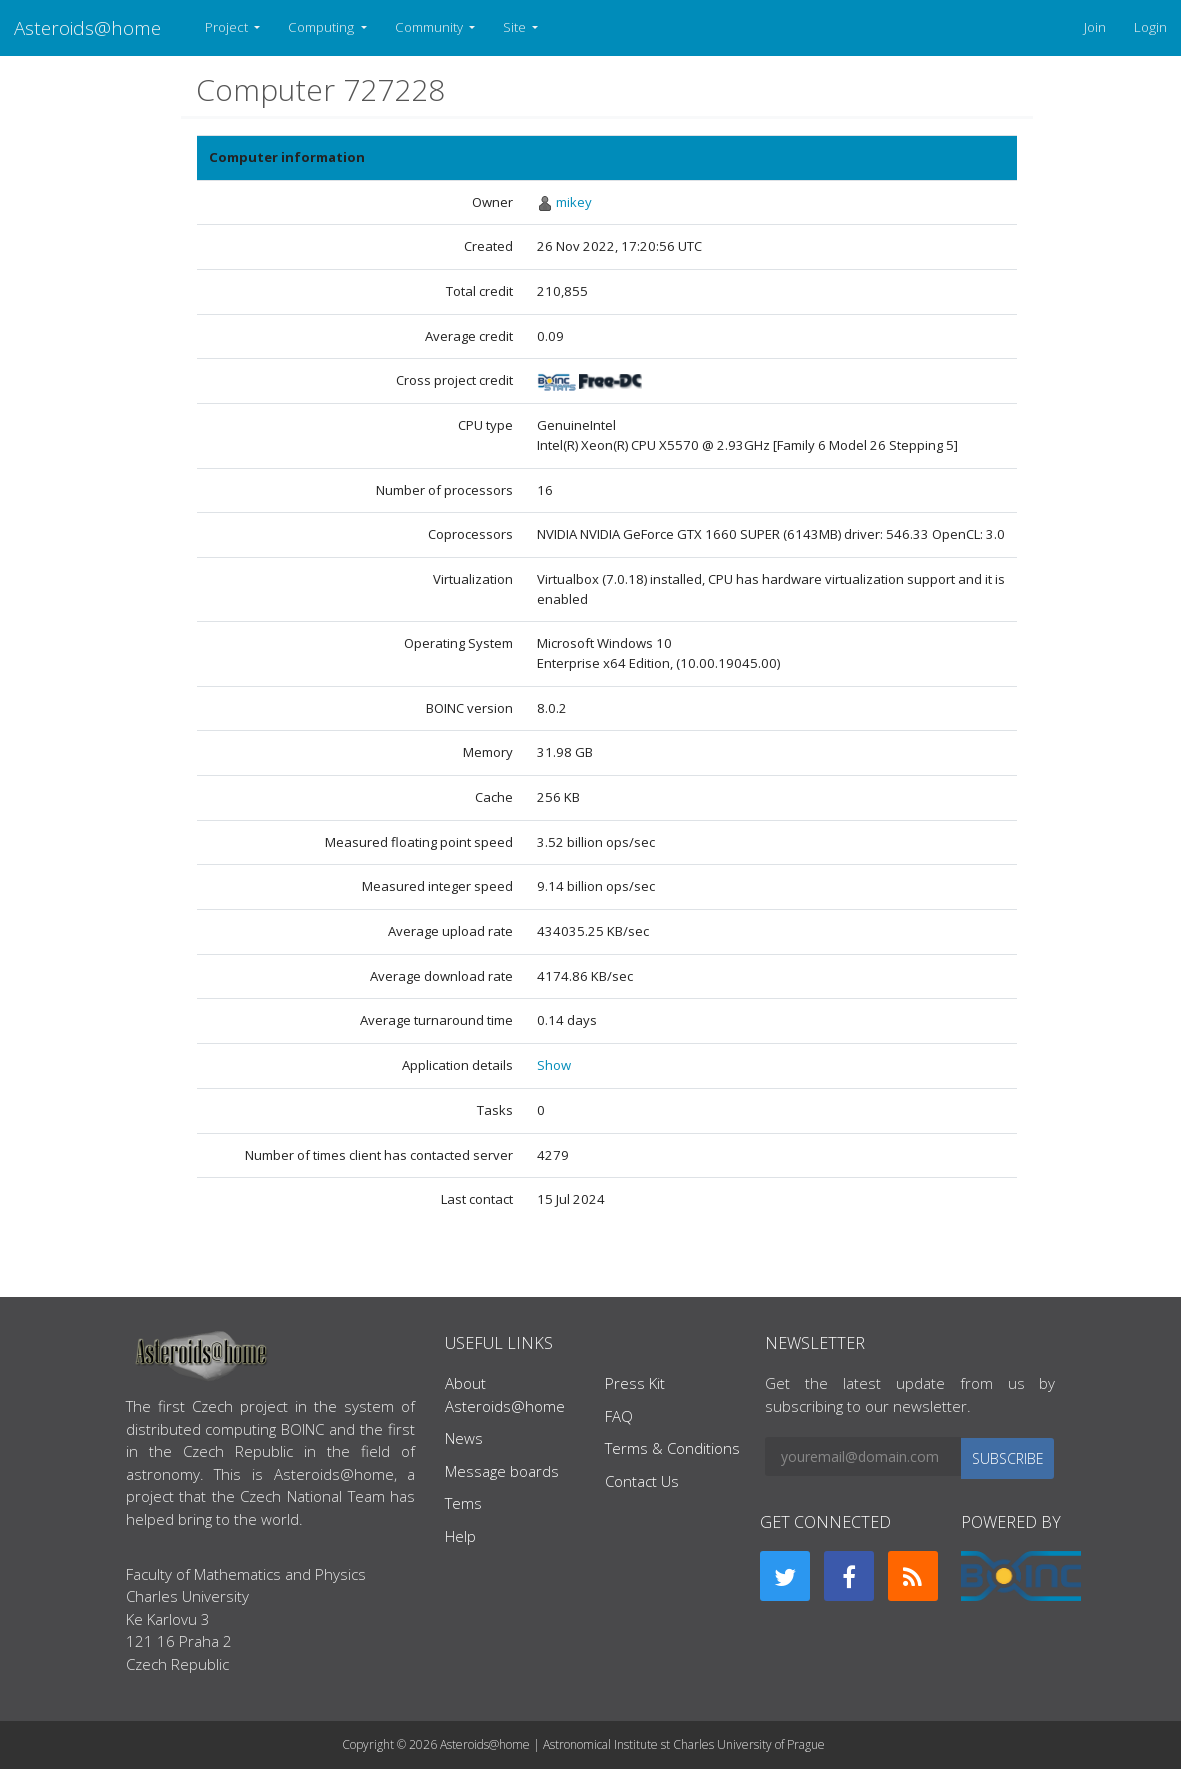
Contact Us (642, 1481)
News (464, 1438)
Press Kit (635, 1383)
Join (1095, 27)
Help (460, 1536)
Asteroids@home (87, 27)
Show (554, 1065)
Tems (463, 1503)
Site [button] (516, 27)
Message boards (502, 1471)
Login (1150, 27)
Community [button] (430, 27)
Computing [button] (322, 27)
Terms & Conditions (672, 1448)
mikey (574, 202)
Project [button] (228, 27)
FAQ (619, 1416)
